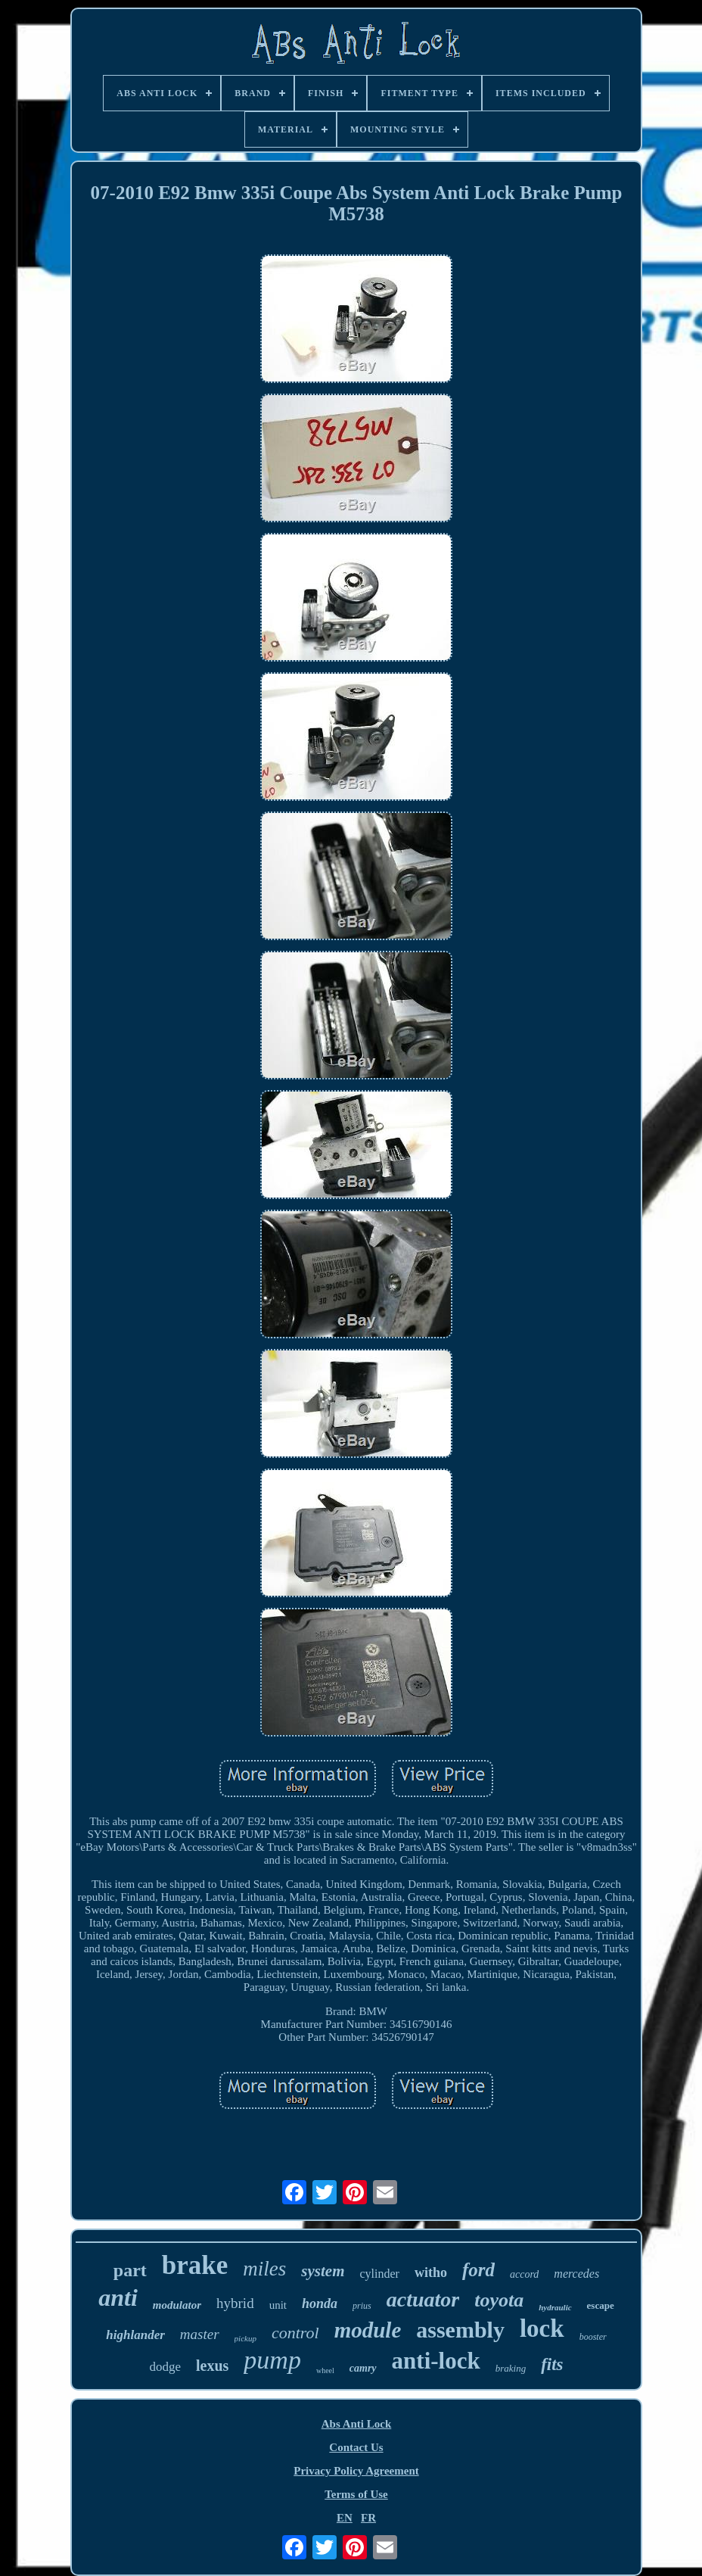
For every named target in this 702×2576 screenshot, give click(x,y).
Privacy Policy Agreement (356, 2471)
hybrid (235, 2303)
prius (362, 2305)
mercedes (576, 2273)
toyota (498, 2300)
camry (363, 2368)
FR (368, 2518)
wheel (325, 2370)
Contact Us (356, 2447)
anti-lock (436, 2360)
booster (593, 2336)
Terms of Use (356, 2494)
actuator (423, 2299)
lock (542, 2328)
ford (478, 2270)
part (130, 2270)
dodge (165, 2367)
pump (272, 2360)
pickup (245, 2338)
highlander (135, 2335)
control (295, 2332)
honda (319, 2303)
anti (118, 2297)
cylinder (379, 2273)
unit (278, 2305)
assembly (460, 2329)
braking (510, 2368)
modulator (177, 2305)
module (368, 2330)
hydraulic (555, 2307)
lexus (212, 2365)
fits (552, 2364)
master (199, 2334)
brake (195, 2265)
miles (264, 2268)
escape (600, 2305)
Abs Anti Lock (356, 2424)
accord (524, 2274)
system (322, 2271)
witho (431, 2272)
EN (345, 2518)
